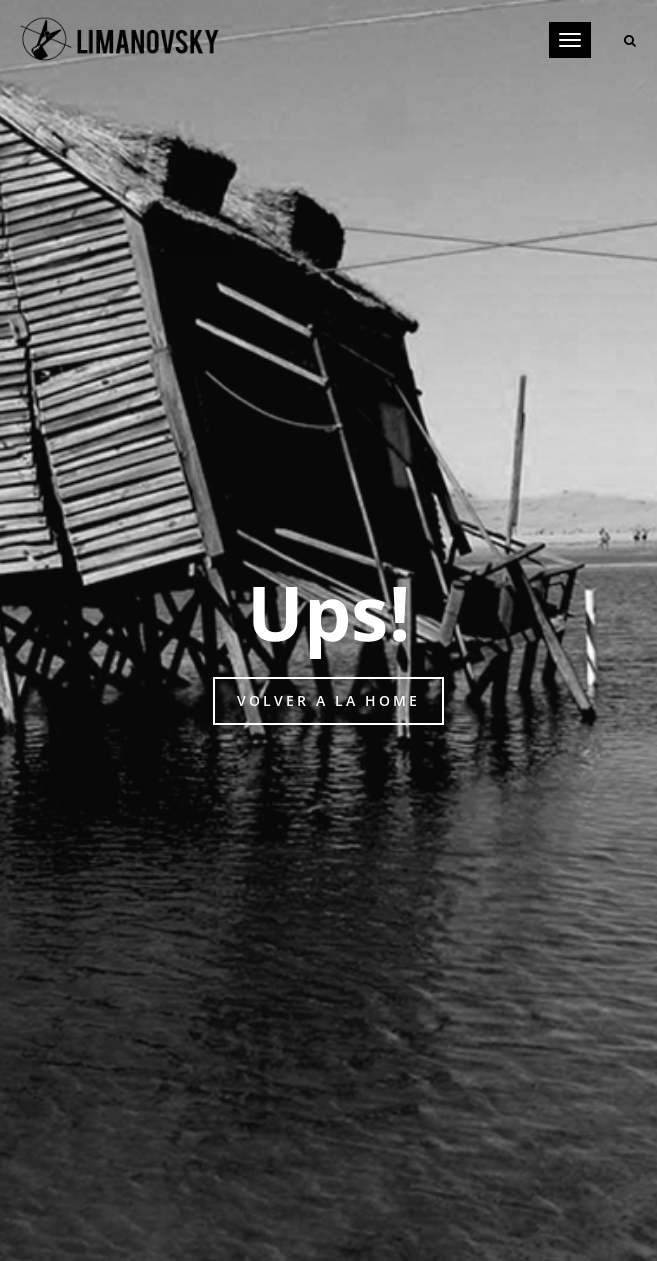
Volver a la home (328, 700)
